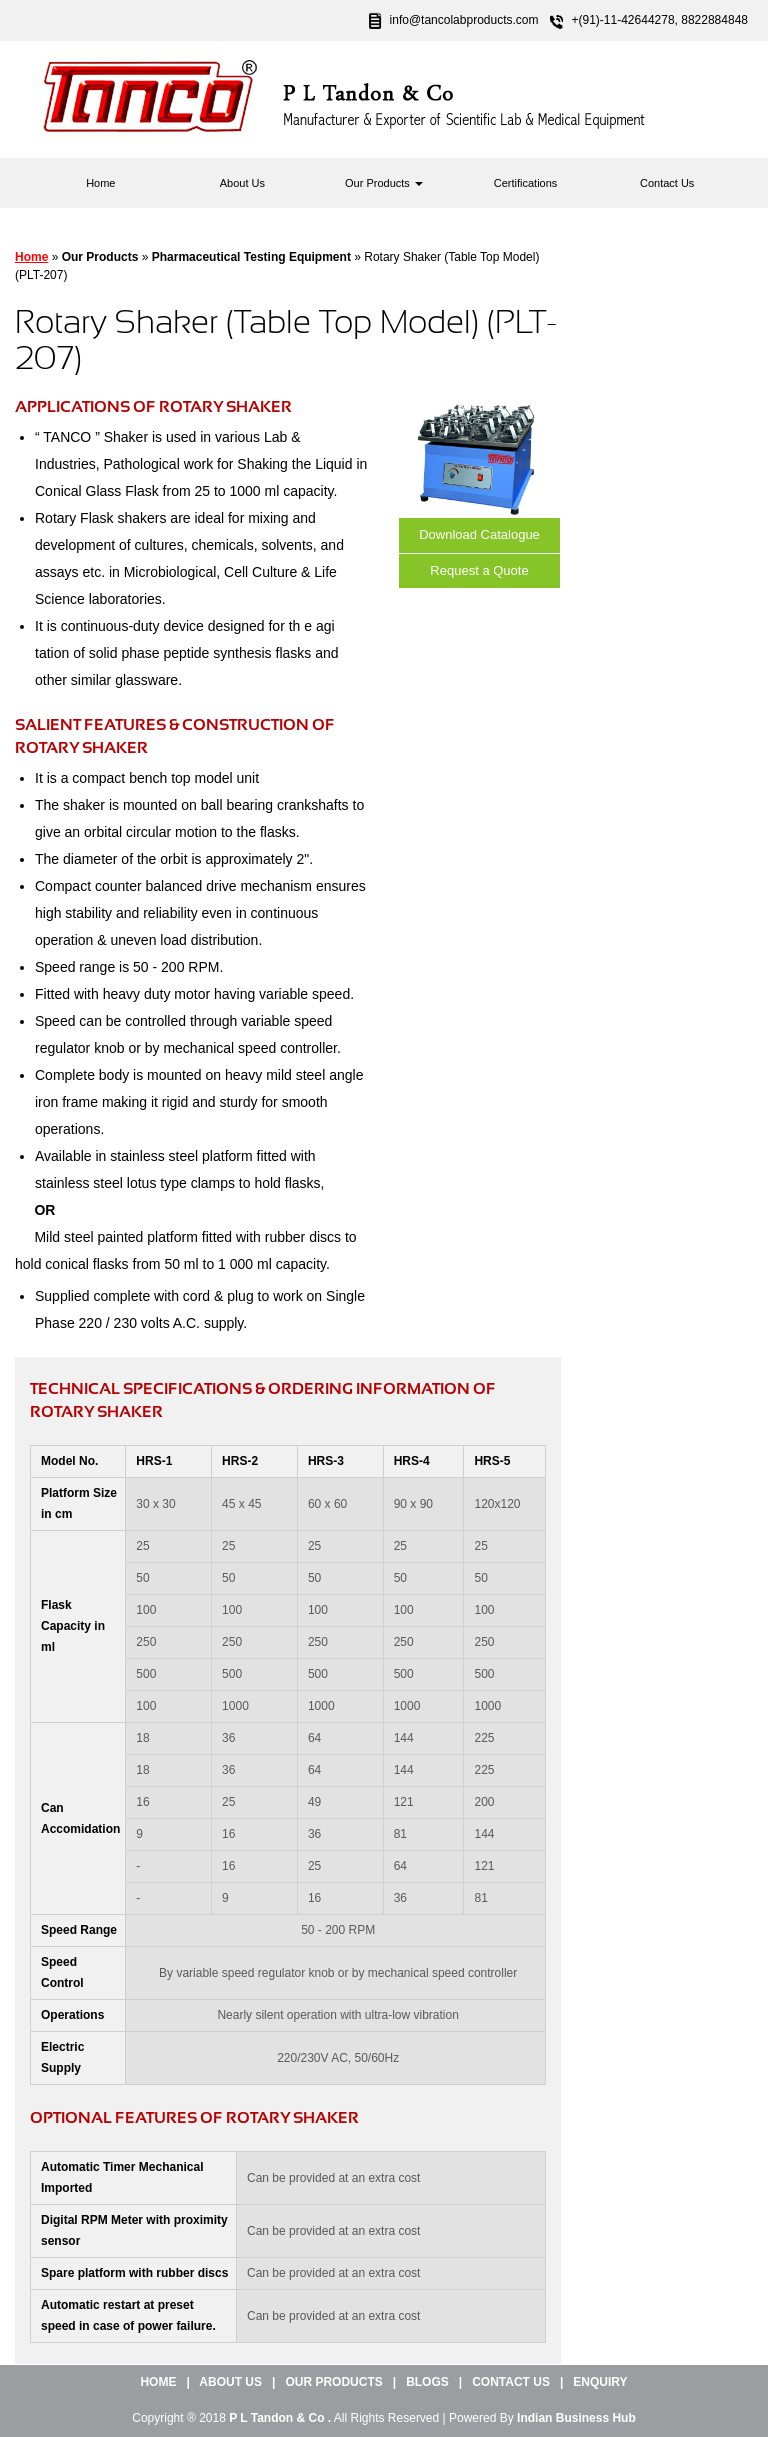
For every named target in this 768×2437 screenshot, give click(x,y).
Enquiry (600, 2382)
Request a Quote (479, 570)
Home (100, 183)
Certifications (526, 183)
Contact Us (667, 183)
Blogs (427, 2382)
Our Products (384, 183)
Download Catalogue (479, 534)
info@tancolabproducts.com (464, 20)
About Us (242, 183)
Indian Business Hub (576, 2418)
